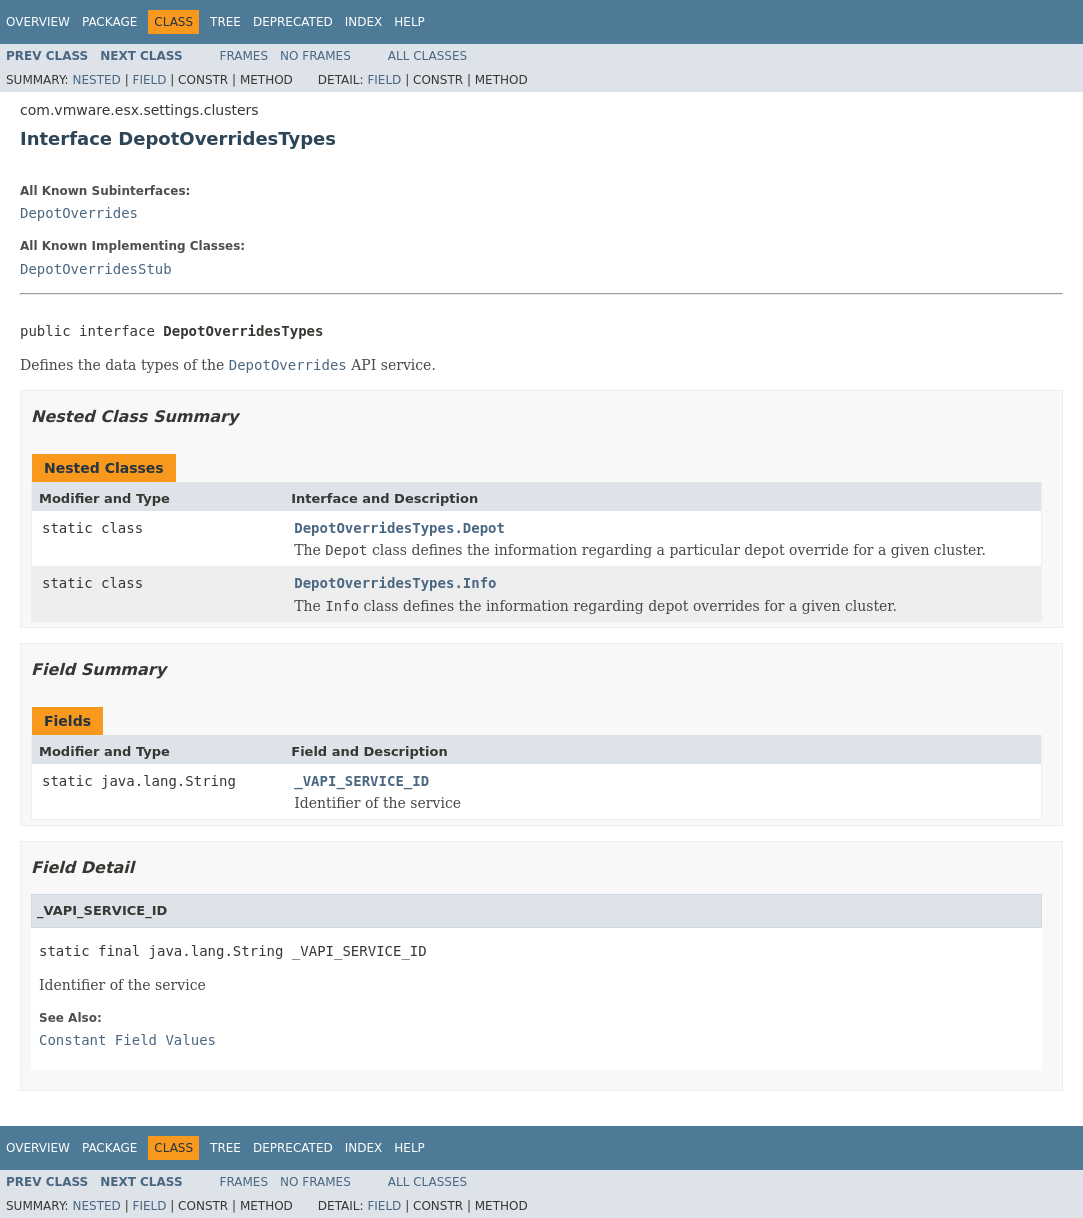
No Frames (315, 56)
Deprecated (293, 22)
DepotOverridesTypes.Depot (399, 528)
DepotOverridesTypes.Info (395, 583)
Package (109, 22)
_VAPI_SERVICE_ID (361, 781)
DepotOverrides (79, 213)
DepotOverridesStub (96, 269)
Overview (38, 22)
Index (364, 22)
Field (149, 80)
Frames (244, 56)
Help (409, 22)
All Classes (427, 56)
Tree (225, 22)
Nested (96, 80)
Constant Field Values (127, 1040)
